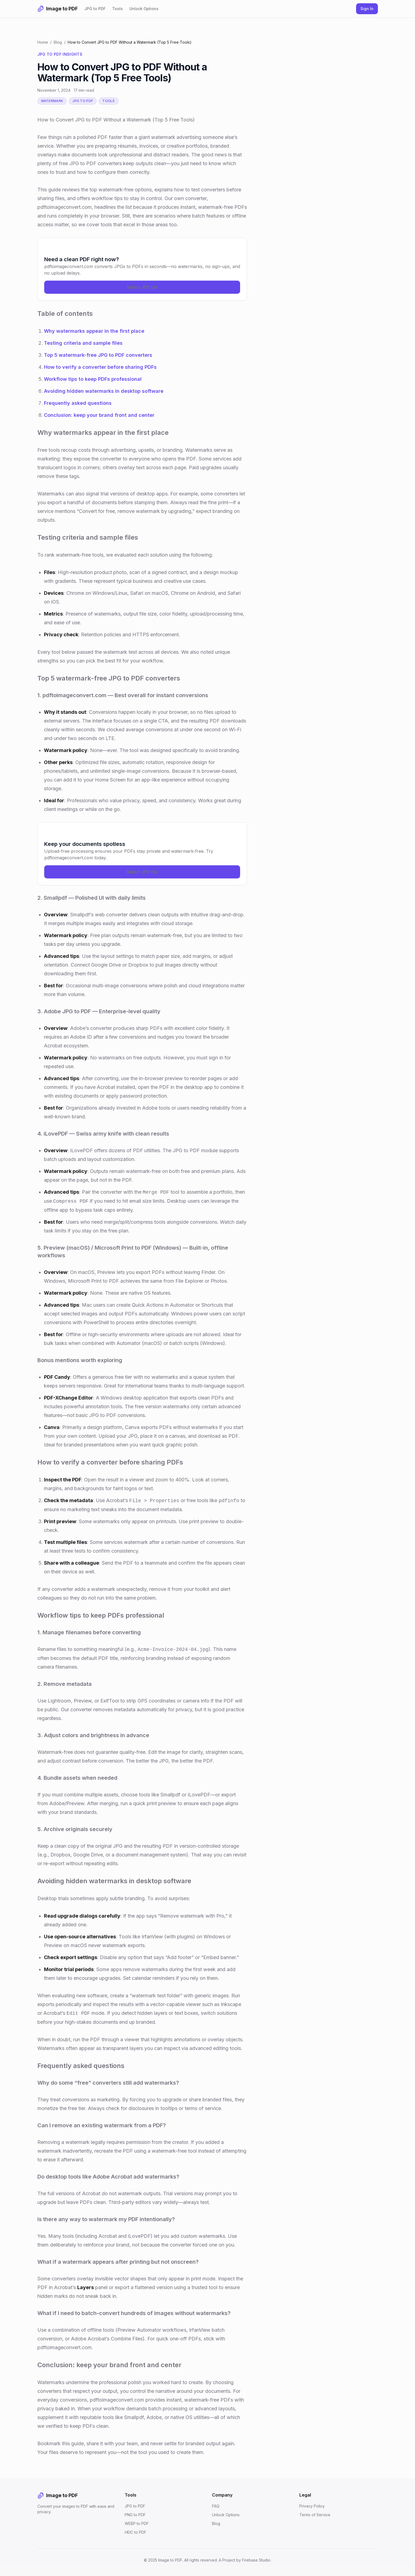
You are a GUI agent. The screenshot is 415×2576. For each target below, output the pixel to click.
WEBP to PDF (137, 2523)
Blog (58, 42)
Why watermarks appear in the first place (94, 331)
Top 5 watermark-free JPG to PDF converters (98, 355)
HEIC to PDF (135, 2532)
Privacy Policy (312, 2506)
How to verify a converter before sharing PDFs (100, 367)
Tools (117, 8)
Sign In (367, 8)
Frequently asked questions (78, 403)
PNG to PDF (135, 2514)
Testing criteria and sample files (83, 343)
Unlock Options (144, 8)
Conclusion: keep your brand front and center (99, 415)
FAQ (215, 2506)
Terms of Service (314, 2514)
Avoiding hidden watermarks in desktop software (103, 391)
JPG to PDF (95, 8)
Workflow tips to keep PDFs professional (93, 379)
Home (42, 42)
